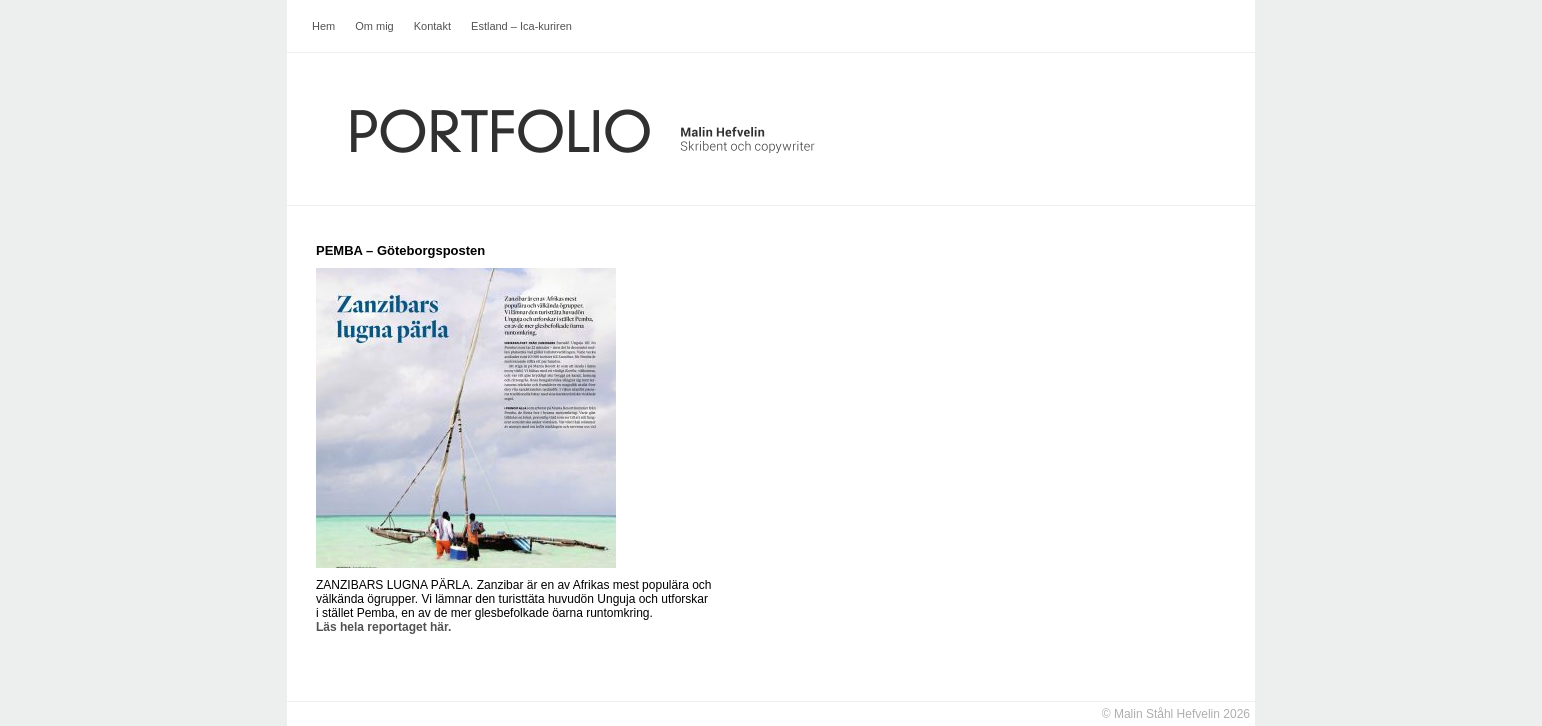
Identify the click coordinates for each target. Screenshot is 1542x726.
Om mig (374, 26)
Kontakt (432, 26)
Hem (323, 26)
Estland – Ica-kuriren (521, 26)
